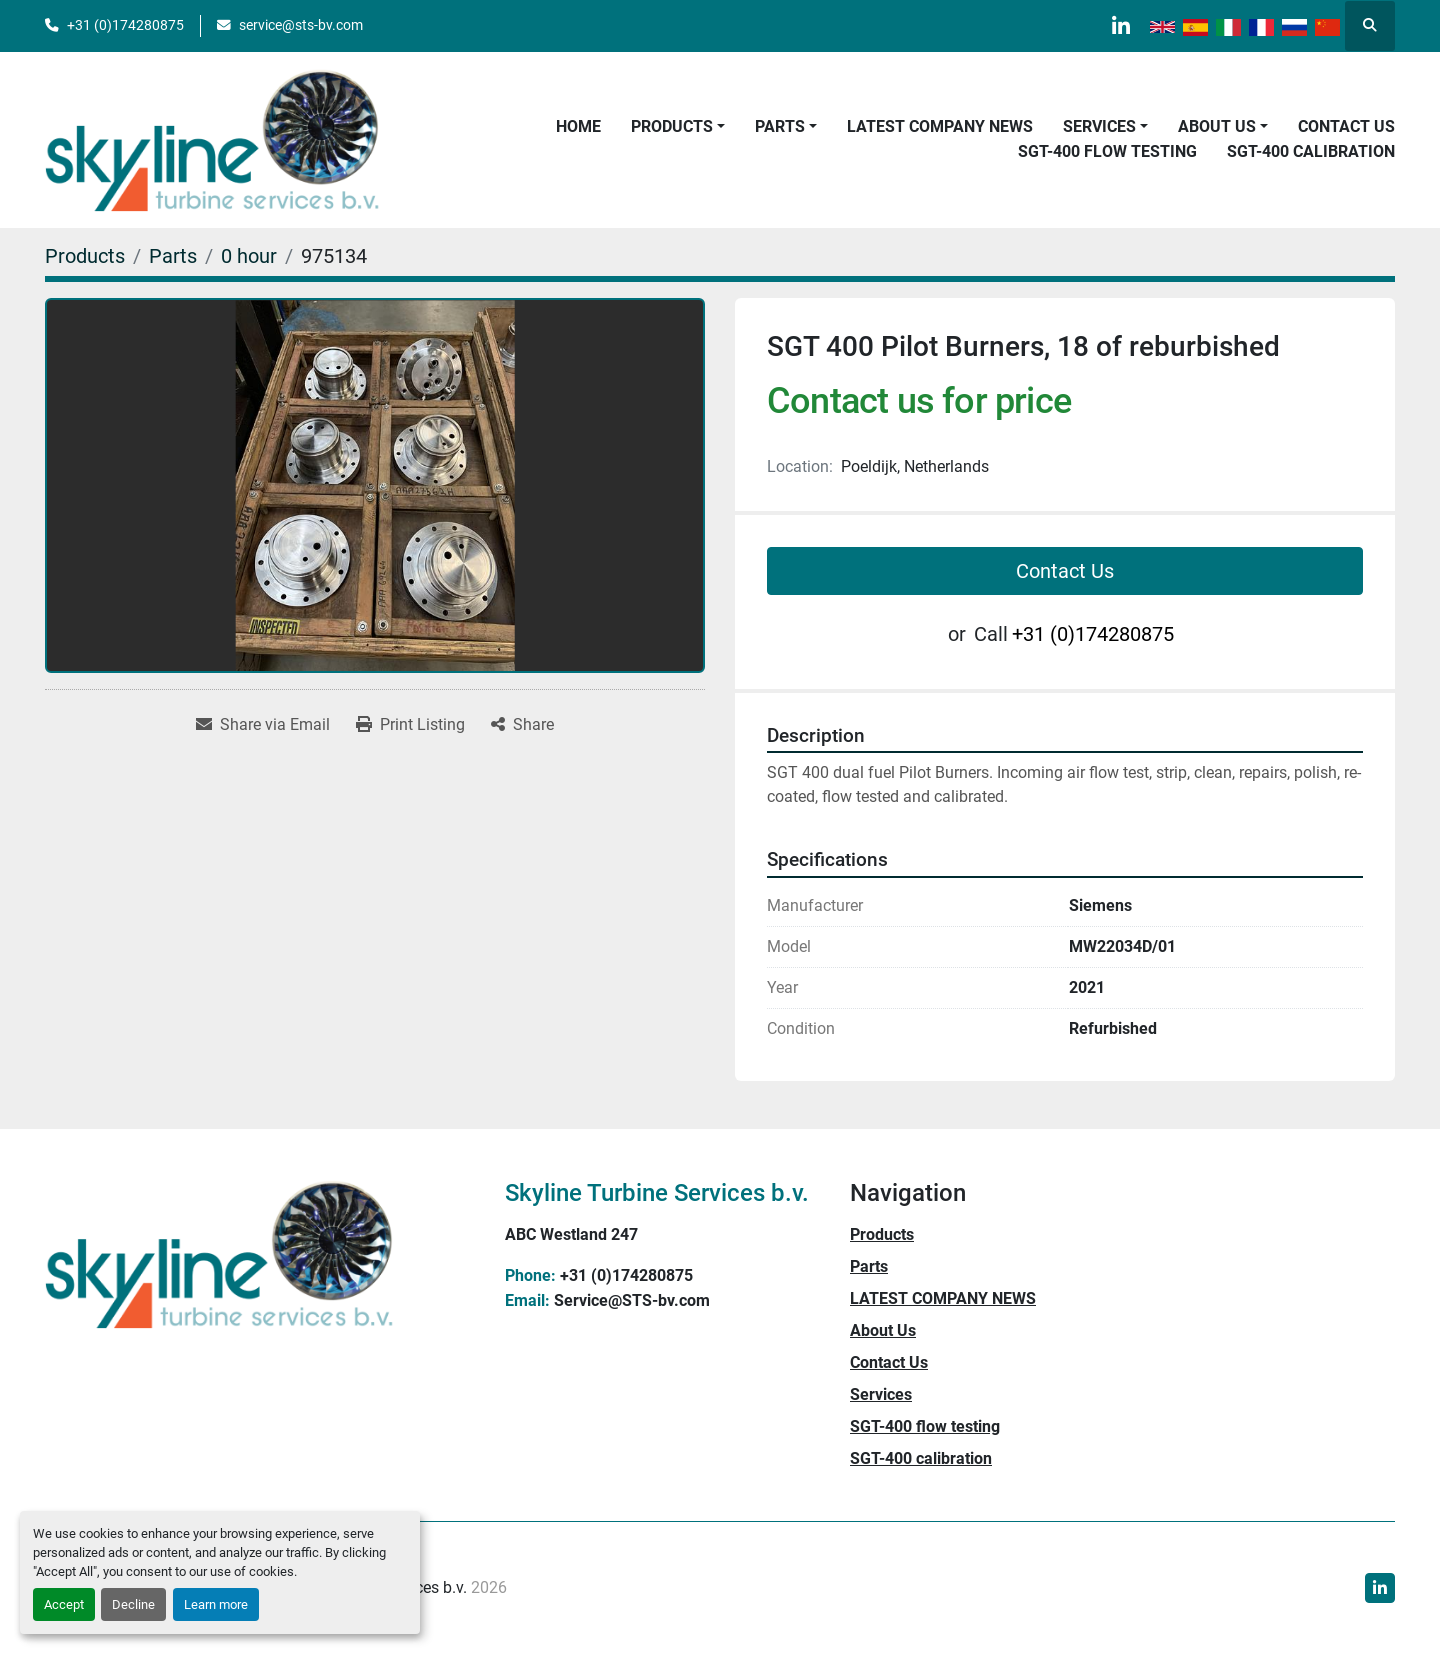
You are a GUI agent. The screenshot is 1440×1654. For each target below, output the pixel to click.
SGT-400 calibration (1311, 151)
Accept (64, 1604)
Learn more (216, 1604)
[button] (678, 127)
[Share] (522, 725)
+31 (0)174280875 (125, 25)
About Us (1217, 126)
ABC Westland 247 (571, 1234)
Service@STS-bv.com (632, 1300)
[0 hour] (249, 256)
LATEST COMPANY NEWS (940, 126)
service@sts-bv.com (301, 25)
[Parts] (173, 256)
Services (1099, 126)
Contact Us (1346, 126)
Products (672, 126)
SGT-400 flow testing (1107, 151)
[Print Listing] (410, 725)
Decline (133, 1604)
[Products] (85, 256)
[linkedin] (1120, 26)
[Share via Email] (263, 725)
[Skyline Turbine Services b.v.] (219, 1252)
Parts (780, 126)
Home (578, 126)
